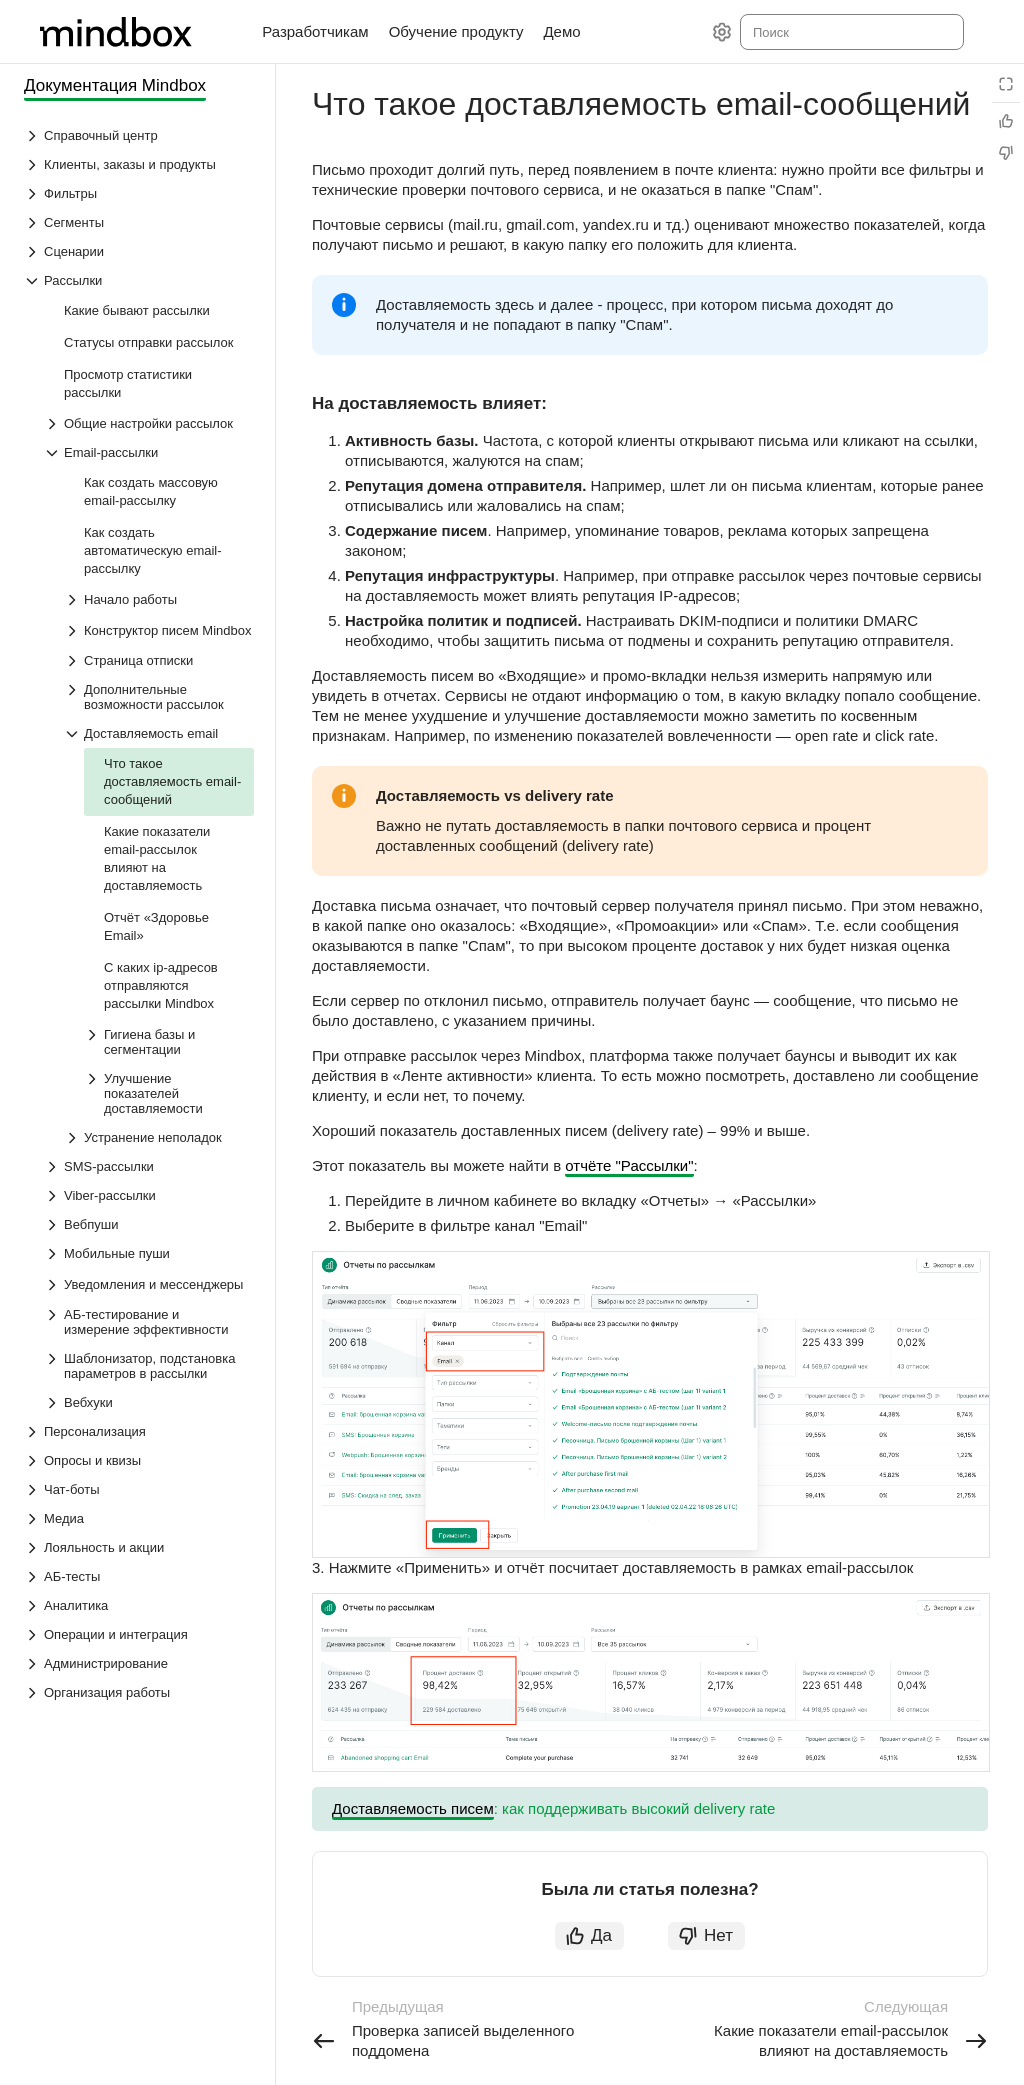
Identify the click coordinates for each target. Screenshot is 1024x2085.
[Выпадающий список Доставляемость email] (159, 733)
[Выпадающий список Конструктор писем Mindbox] (74, 631)
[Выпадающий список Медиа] (139, 1518)
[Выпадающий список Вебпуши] (149, 1224)
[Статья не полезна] (1006, 153)
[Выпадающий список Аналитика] (139, 1605)
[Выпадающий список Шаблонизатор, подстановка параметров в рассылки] (149, 1366)
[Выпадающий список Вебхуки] (149, 1402)
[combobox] (850, 32)
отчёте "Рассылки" (629, 1165)
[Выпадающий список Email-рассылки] (149, 452)
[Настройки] (722, 32)
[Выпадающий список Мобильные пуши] (149, 1253)
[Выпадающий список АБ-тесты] (139, 1576)
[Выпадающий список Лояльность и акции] (139, 1547)
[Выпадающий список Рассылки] (139, 280)
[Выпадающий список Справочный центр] (139, 135)
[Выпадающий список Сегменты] (139, 222)
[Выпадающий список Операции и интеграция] (139, 1634)
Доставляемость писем (413, 1808)
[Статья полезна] (1006, 121)
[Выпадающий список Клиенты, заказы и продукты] (139, 164)
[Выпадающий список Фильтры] (139, 193)
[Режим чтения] (1006, 84)
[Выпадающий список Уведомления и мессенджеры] (54, 1285)
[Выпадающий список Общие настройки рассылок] (149, 423)
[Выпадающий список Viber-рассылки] (149, 1195)
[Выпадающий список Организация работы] (139, 1692)
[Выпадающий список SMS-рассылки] (149, 1166)
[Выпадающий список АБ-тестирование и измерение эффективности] (149, 1322)
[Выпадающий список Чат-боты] (139, 1489)
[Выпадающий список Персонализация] (139, 1431)
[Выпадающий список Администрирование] (139, 1663)
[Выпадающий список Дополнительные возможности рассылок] (159, 697)
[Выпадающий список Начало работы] (159, 599)
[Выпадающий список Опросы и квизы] (139, 1460)
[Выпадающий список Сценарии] (139, 251)
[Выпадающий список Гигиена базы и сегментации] (169, 1042)
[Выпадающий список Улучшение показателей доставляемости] (169, 1093)
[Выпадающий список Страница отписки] (159, 660)
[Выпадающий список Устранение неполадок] (159, 1137)
